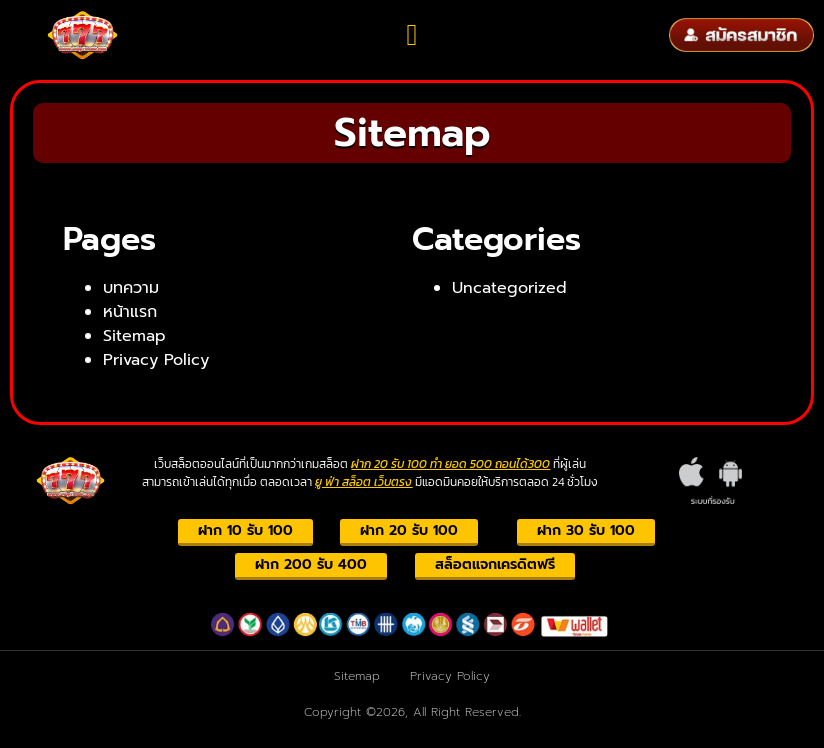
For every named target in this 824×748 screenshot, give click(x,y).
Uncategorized (509, 288)
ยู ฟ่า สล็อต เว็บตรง (363, 482)
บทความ (131, 288)
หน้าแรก (130, 312)
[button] (412, 35)
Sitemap (134, 336)
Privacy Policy (156, 360)
